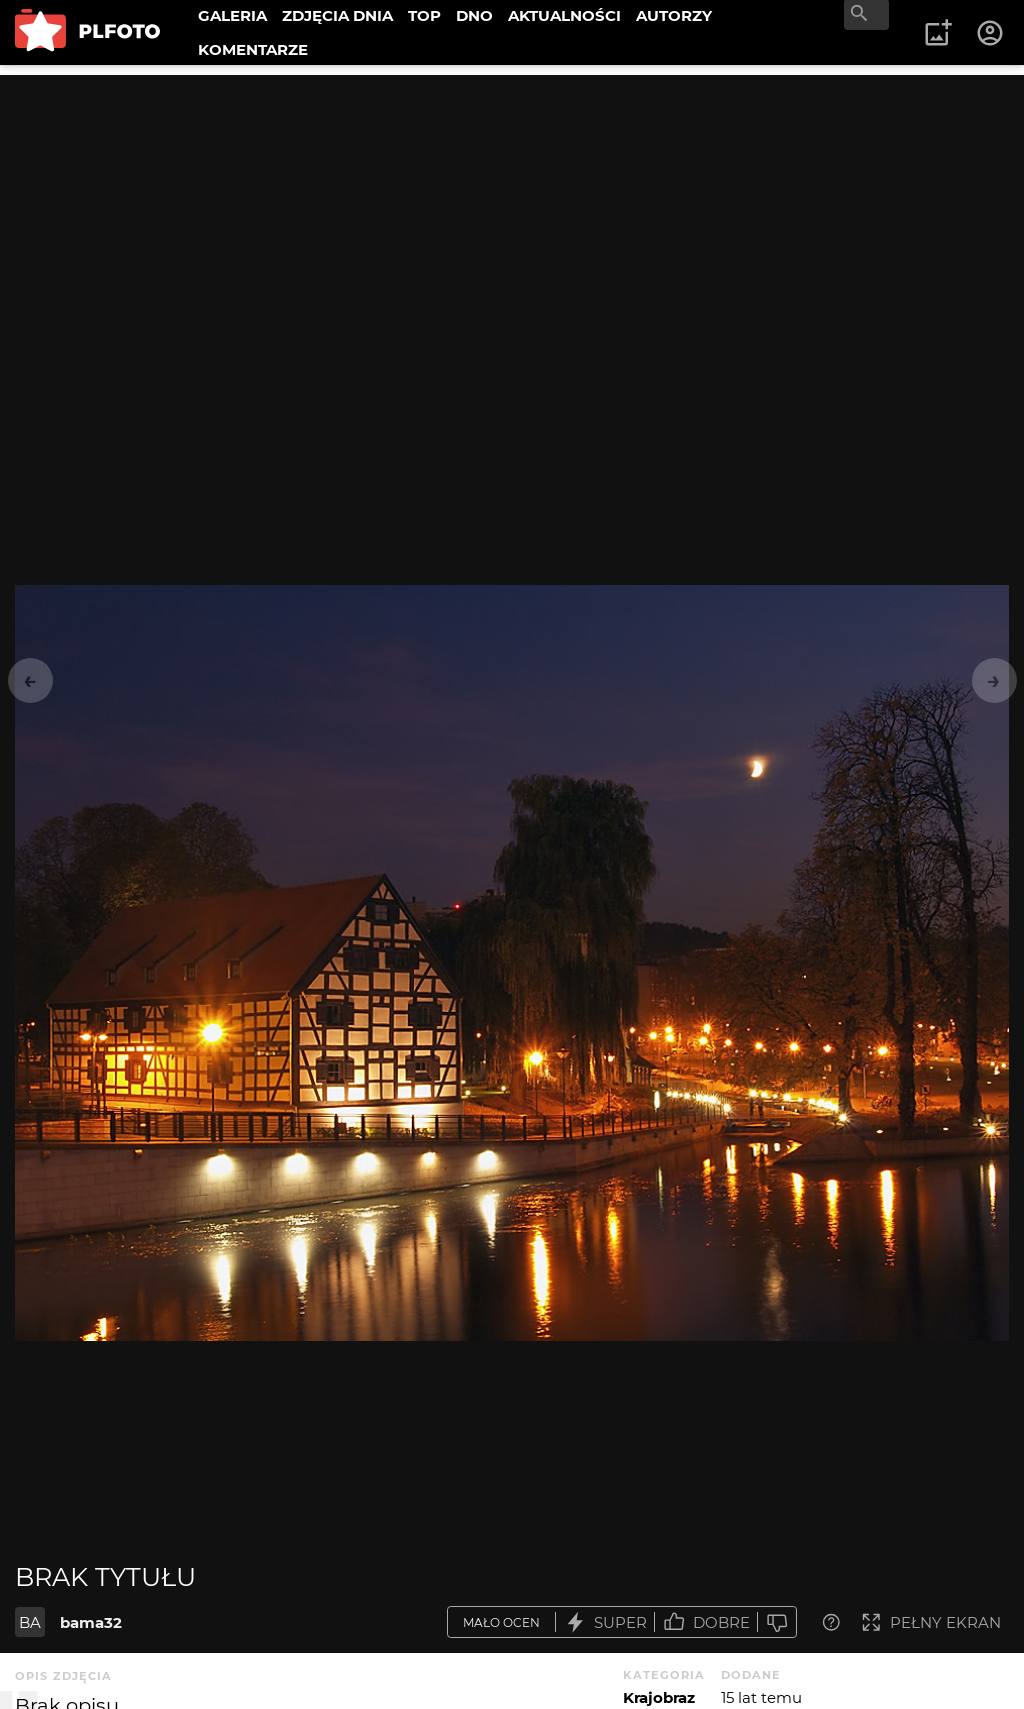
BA (30, 1622)
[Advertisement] (512, 215)
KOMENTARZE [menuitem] (253, 49)
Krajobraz (659, 1697)
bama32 (91, 1622)
